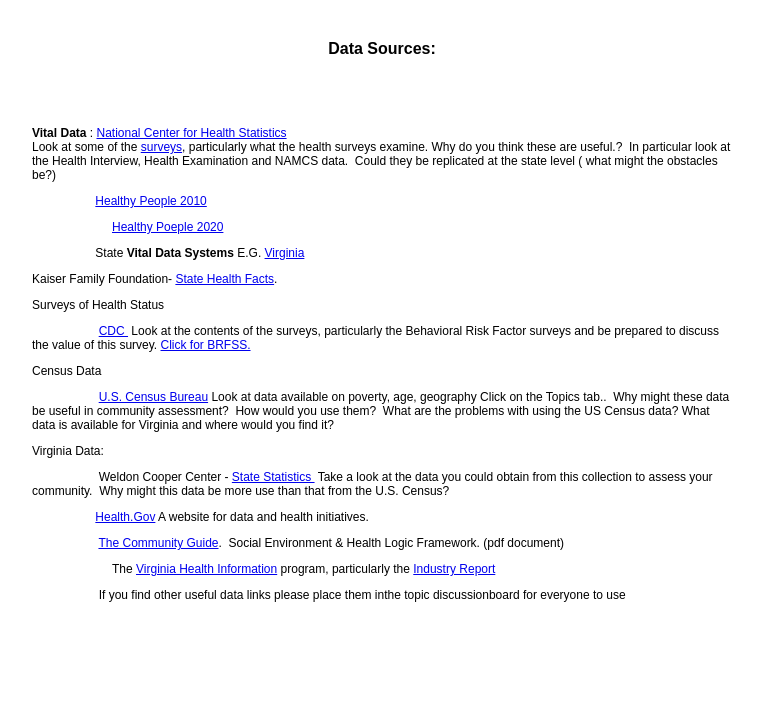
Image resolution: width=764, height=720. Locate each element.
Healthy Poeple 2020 (167, 227)
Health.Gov (125, 517)
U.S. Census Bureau (153, 397)
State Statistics (273, 477)
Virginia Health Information (206, 569)
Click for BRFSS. (206, 345)
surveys (161, 147)
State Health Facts (224, 279)
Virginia (285, 253)
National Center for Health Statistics (191, 133)
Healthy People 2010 (150, 201)
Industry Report (454, 569)
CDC (113, 331)
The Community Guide (158, 543)
